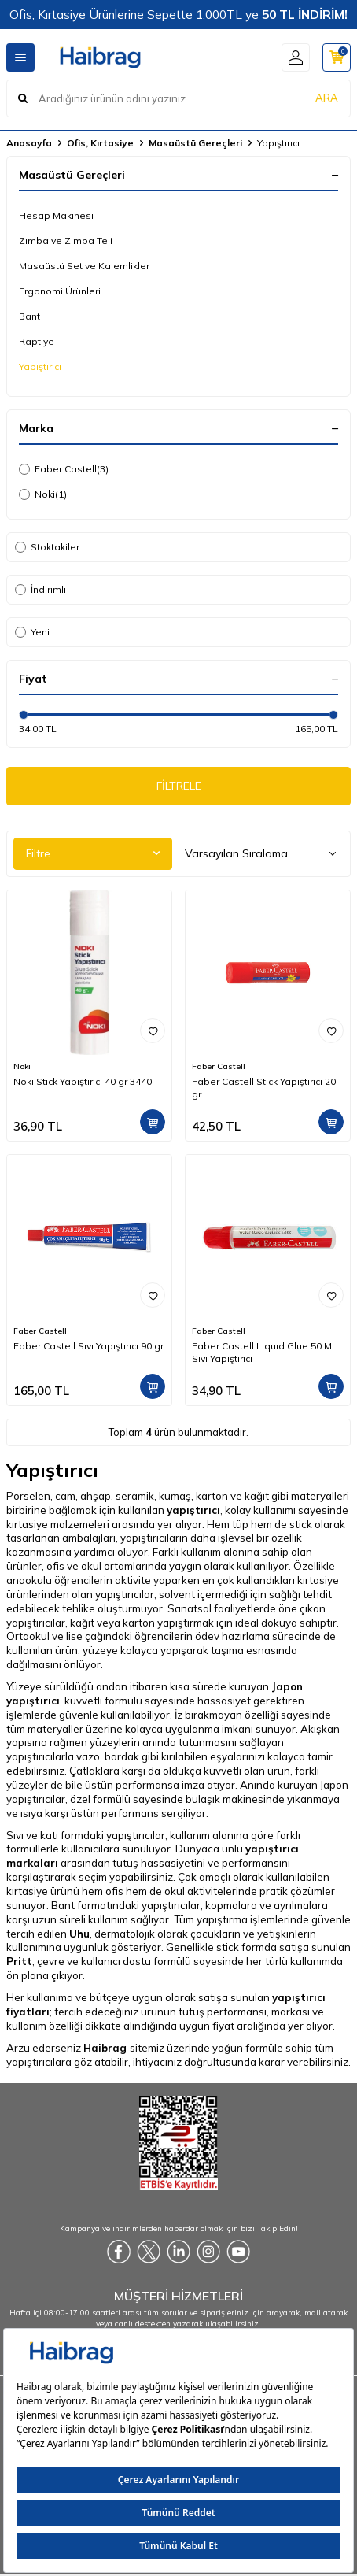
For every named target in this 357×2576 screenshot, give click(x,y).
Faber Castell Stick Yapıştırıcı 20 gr (264, 1087)
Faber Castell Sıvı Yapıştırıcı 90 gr (88, 1346)
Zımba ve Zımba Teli (65, 240)
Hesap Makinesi (56, 215)
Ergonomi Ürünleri (60, 291)
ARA (326, 97)
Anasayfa (29, 143)
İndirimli (40, 589)
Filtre (93, 853)
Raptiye (36, 341)
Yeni (32, 632)
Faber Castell (64, 469)
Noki (43, 494)
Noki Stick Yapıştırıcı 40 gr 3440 (82, 1081)
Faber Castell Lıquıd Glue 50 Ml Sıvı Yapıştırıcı (263, 1352)
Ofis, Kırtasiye (100, 143)
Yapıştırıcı (40, 366)
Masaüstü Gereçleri (195, 143)
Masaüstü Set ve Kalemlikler (84, 266)
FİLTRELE (178, 786)
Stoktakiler (47, 547)
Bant (29, 316)
